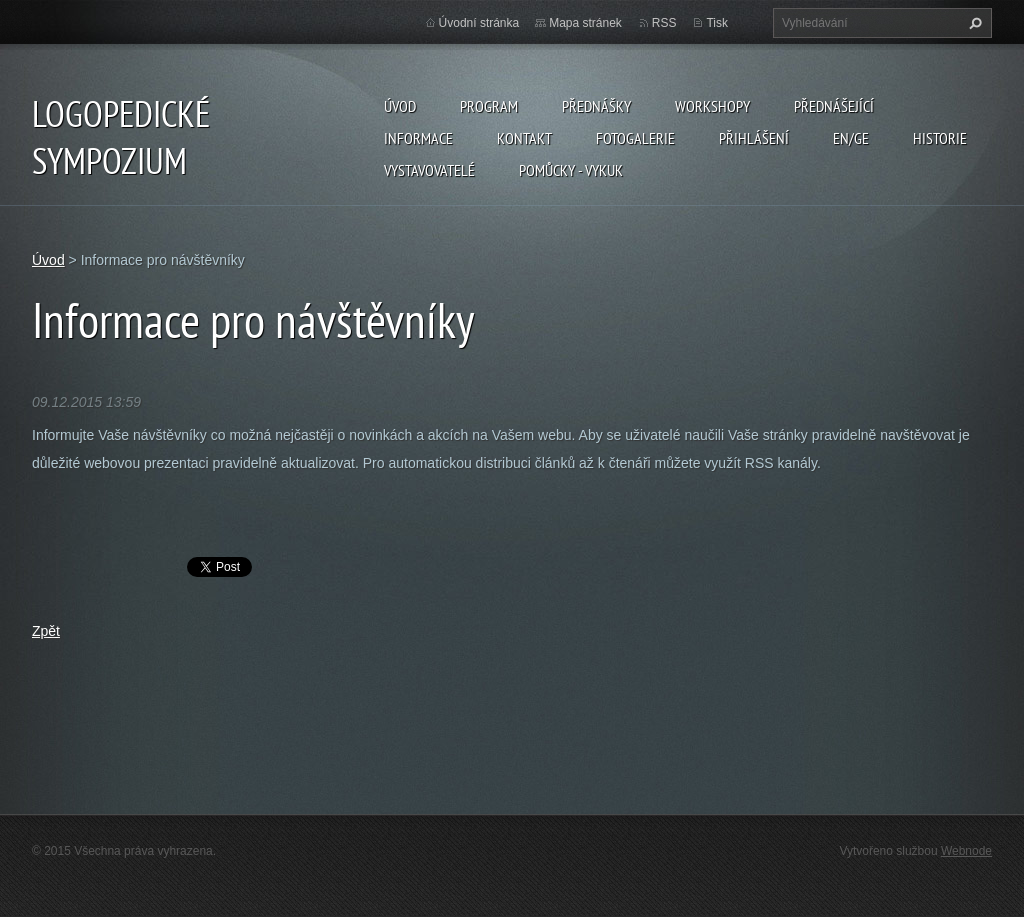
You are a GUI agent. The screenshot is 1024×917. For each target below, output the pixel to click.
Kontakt (524, 138)
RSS (664, 23)
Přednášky (596, 106)
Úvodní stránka (479, 23)
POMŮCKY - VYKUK (571, 170)
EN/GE (851, 138)
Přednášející (834, 106)
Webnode (966, 851)
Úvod (400, 106)
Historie (940, 138)
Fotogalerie (635, 138)
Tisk (717, 23)
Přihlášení (754, 138)
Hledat (973, 23)
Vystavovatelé (429, 170)
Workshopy (712, 106)
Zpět (46, 631)
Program (489, 106)
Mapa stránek (585, 23)
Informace (418, 138)
